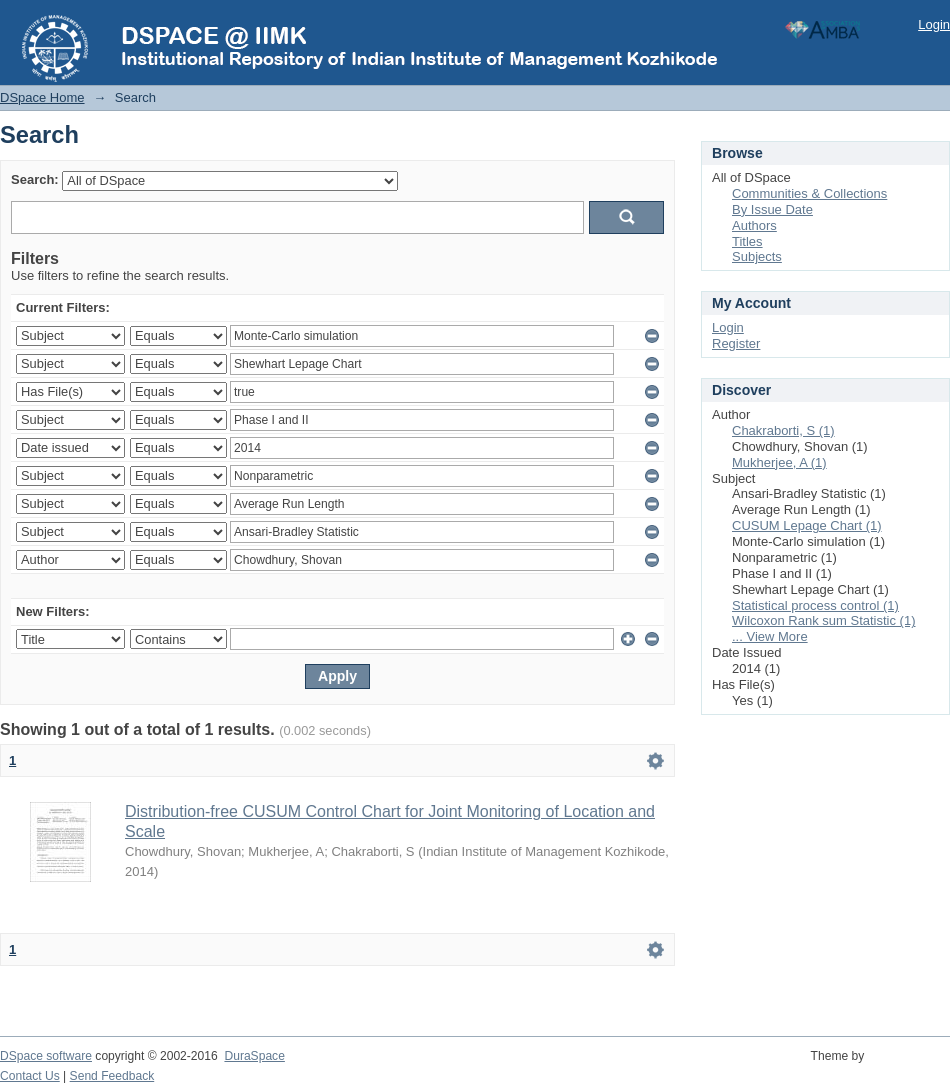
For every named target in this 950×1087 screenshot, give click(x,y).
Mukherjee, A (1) (779, 462)
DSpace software (46, 1056)
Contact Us (30, 1076)
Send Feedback (112, 1076)
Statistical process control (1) (815, 605)
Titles (747, 241)
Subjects (757, 256)
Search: (35, 179)
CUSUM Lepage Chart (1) (807, 525)
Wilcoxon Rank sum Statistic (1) (824, 620)
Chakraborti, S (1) (783, 430)
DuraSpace (254, 1056)
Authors (754, 225)
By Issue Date (772, 209)
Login (934, 24)
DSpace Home (42, 97)
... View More (770, 636)
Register (736, 343)
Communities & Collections (809, 193)
